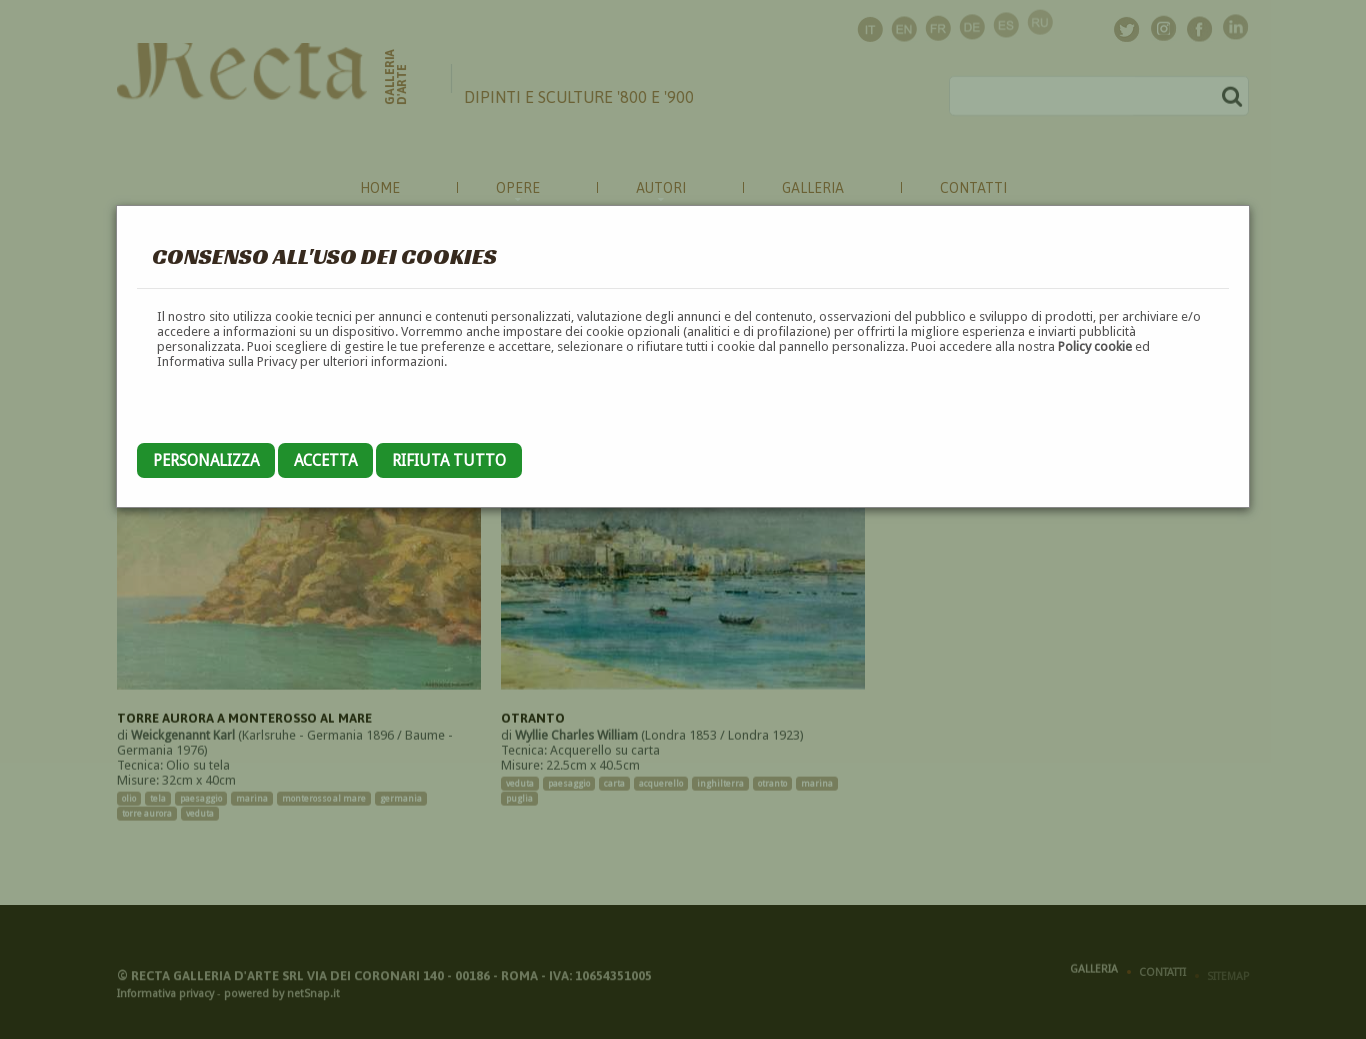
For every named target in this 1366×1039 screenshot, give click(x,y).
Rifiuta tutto (449, 460)
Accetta (325, 460)
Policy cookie (1095, 346)
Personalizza (206, 460)
